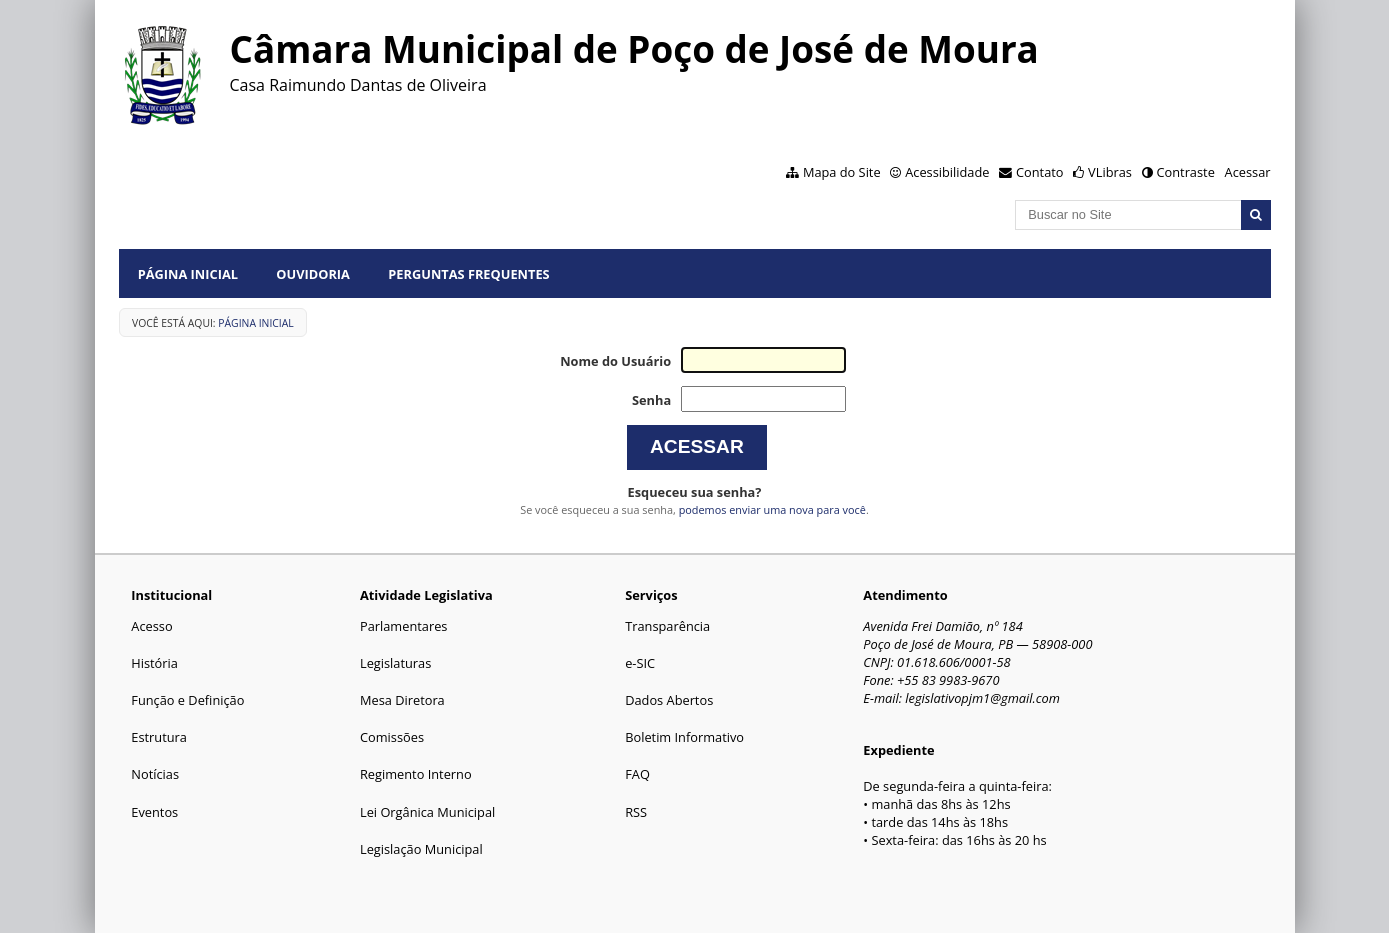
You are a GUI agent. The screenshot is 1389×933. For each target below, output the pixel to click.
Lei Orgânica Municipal (427, 812)
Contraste (1185, 172)
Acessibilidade (947, 172)
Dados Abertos (669, 700)
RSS (636, 812)
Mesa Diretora (402, 700)
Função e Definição (187, 700)
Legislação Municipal (421, 849)
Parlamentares (403, 626)
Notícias (155, 774)
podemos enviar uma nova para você (772, 509)
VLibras (1110, 172)
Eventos (154, 812)
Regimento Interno (416, 774)
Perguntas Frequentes (468, 274)
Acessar (1248, 172)
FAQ (637, 774)
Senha (651, 400)
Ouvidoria (313, 274)
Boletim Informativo (684, 737)
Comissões (392, 737)
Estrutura (159, 737)
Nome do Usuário (615, 361)
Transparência (667, 626)
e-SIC (640, 663)
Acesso (151, 626)
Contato (1040, 172)
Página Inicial (188, 274)
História (154, 663)
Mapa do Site (842, 172)
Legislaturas (395, 663)
